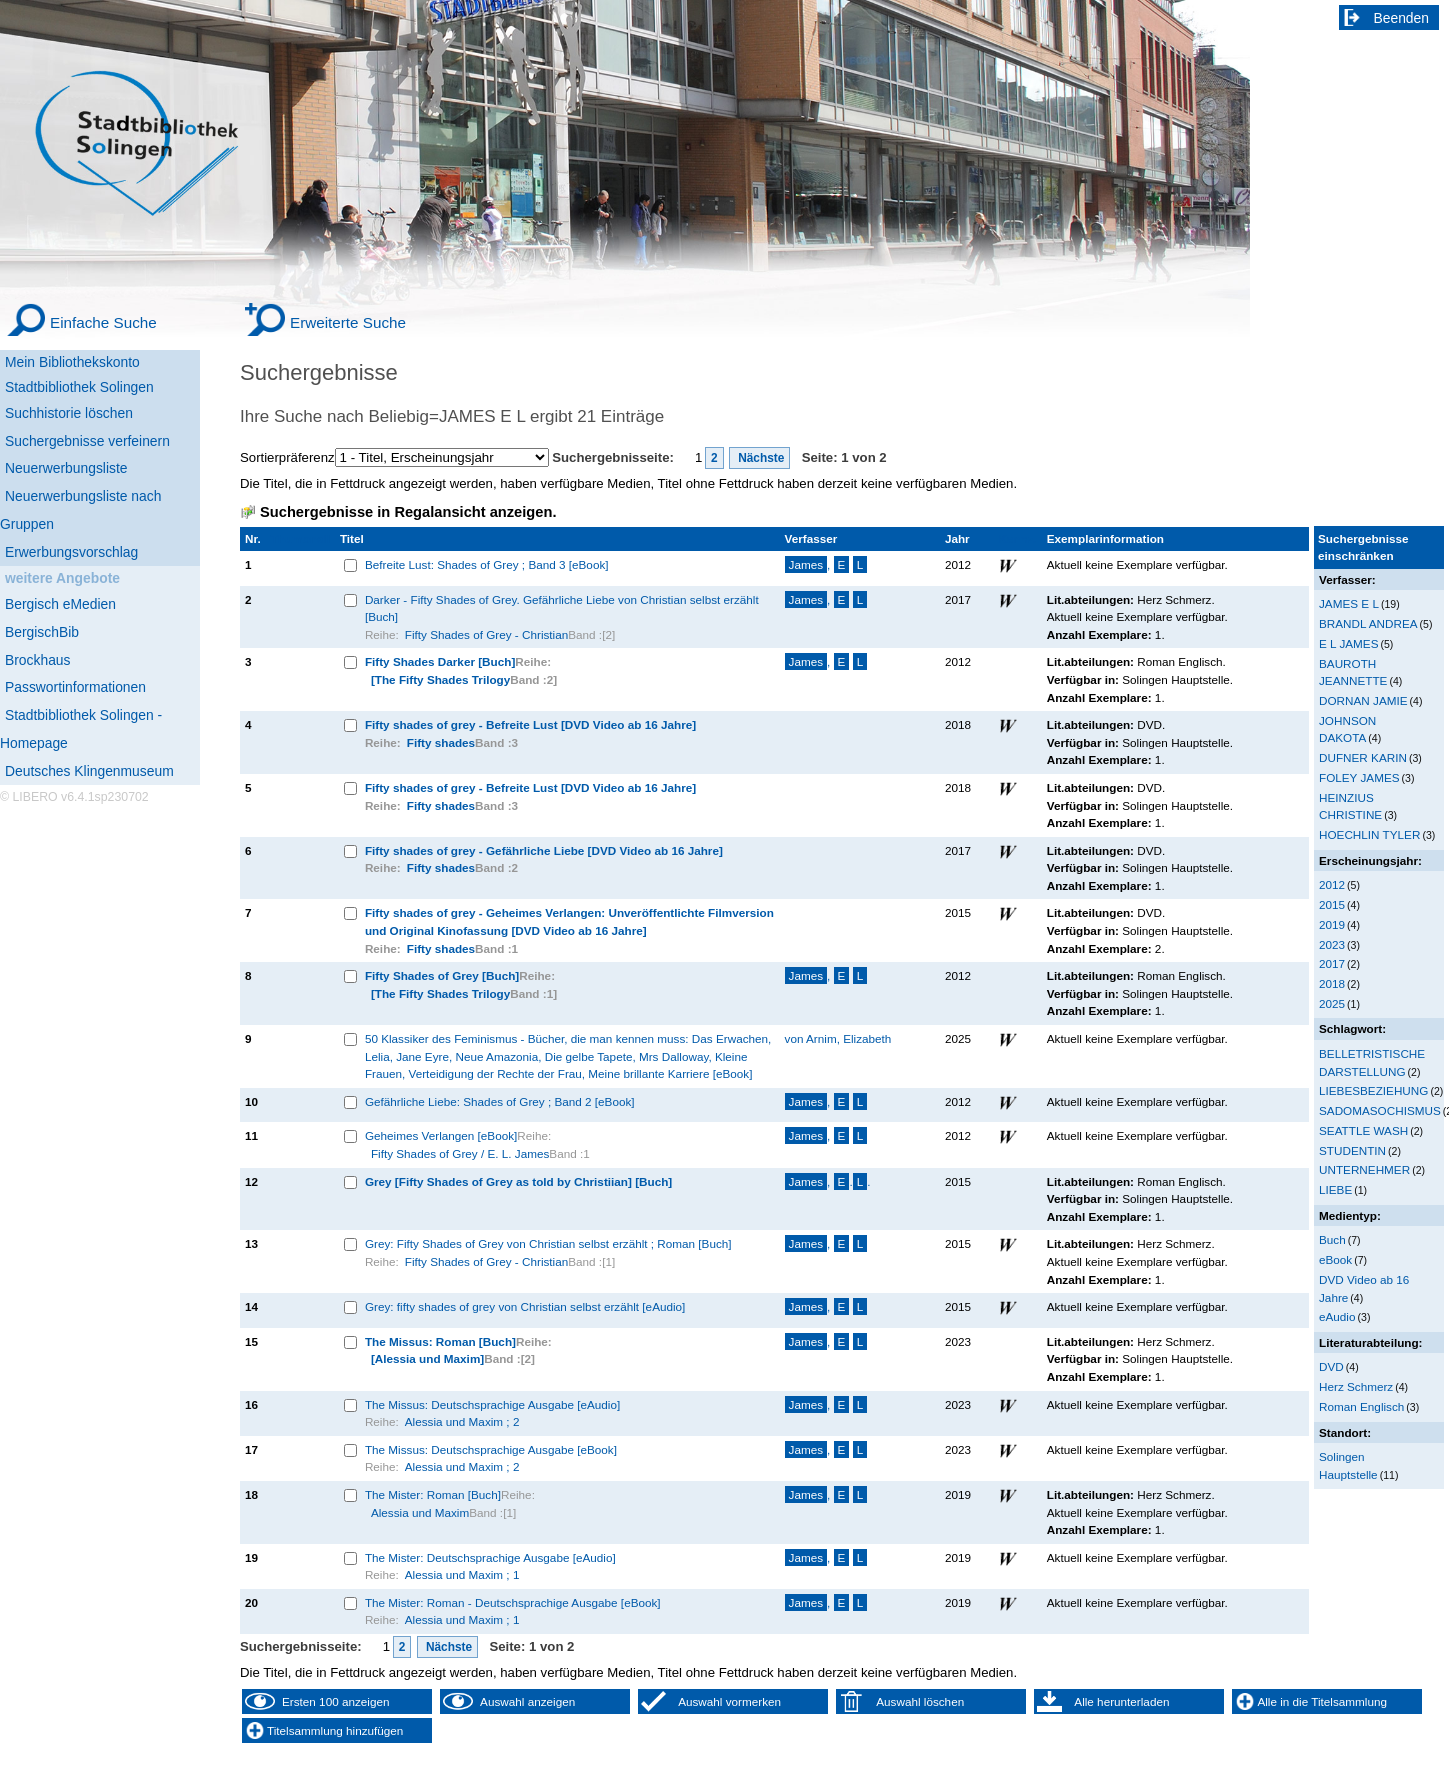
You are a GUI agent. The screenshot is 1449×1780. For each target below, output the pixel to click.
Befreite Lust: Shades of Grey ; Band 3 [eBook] (487, 564)
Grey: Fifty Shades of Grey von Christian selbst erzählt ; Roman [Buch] (548, 1243)
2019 (1332, 924)
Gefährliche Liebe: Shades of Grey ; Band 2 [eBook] (500, 1101)
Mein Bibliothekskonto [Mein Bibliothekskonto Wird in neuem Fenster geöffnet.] (72, 362)
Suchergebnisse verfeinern (87, 441)
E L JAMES (1348, 643)
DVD (1331, 1366)
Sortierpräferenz (287, 457)
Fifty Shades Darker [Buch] (440, 661)
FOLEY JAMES (1359, 777)
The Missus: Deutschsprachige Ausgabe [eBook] (491, 1449)
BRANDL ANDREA (1368, 623)
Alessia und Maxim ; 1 (462, 1574)
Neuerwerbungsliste (66, 468)
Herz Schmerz (1356, 1386)
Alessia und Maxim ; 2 (462, 1421)
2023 (1332, 944)
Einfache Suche (103, 322)
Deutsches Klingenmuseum (89, 771)
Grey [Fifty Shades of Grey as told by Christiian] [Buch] (518, 1181)
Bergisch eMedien (60, 604)
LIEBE (1335, 1189)
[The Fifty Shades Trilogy (440, 679)
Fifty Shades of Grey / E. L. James (460, 1153)
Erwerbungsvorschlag (71, 552)
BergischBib (42, 632)
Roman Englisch (1361, 1406)
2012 (1332, 884)
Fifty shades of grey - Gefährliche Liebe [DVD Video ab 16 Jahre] (544, 850)
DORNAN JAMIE (1363, 700)
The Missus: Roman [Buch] (440, 1341)
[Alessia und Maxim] (427, 1358)
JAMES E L (1349, 603)
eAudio (1337, 1316)
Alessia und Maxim (420, 1512)
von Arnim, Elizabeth (838, 1038)
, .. (828, 1181)
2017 (1332, 963)
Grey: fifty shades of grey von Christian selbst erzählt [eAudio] (525, 1306)
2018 (1332, 983)
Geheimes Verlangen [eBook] (441, 1135)
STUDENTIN (1352, 1150)
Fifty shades (441, 742)
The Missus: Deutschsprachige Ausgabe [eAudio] (492, 1404)
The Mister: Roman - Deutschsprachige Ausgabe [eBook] (513, 1602)
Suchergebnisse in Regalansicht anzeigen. (408, 512)
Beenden (1402, 18)
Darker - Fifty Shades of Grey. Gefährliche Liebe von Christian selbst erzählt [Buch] (562, 608)
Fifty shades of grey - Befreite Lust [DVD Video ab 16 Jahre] (530, 724)
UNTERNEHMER (1364, 1169)
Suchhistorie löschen (69, 413)
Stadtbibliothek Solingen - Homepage (81, 729)
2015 (1332, 904)
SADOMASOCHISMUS (1380, 1110)
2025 (1332, 1003)
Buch (1332, 1239)
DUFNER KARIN (1363, 757)
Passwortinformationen (75, 687)
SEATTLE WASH (1363, 1130)
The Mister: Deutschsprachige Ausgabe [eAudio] (490, 1557)
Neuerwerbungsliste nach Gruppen (80, 510)
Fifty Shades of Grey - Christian (486, 634)
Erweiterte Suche (348, 322)
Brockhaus (37, 660)
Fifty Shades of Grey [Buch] (442, 975)
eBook (1335, 1259)
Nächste (760, 458)
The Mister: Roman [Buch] (433, 1494)
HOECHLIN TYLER (1369, 834)
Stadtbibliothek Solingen (79, 387)
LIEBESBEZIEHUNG (1373, 1090)
